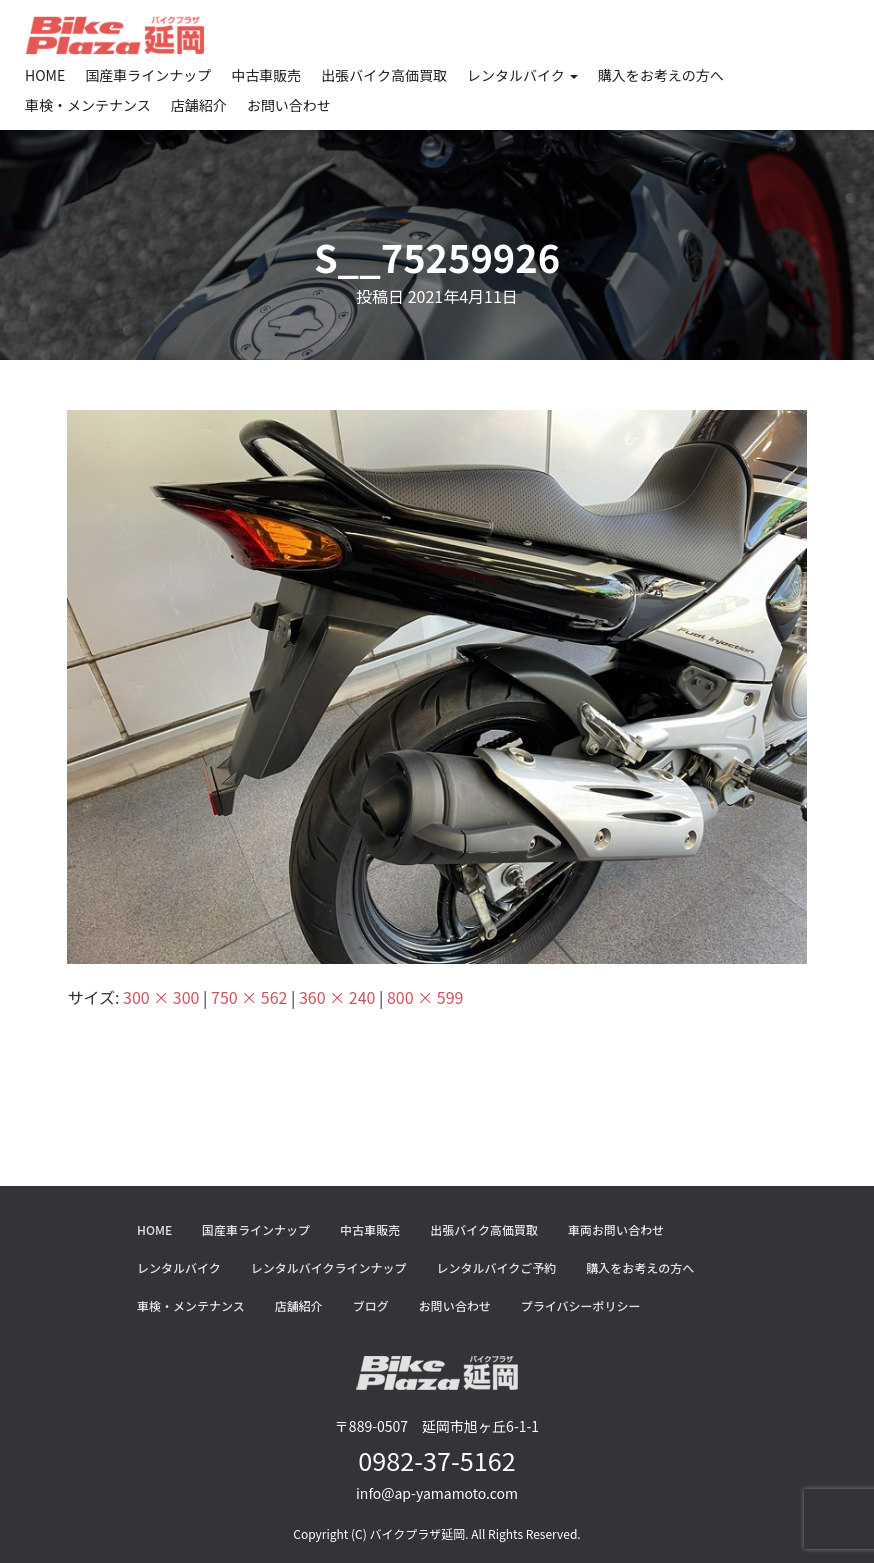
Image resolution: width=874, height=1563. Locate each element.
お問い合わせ (289, 105)
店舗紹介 (199, 105)
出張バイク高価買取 (384, 75)
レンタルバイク (522, 75)
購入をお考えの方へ (661, 75)
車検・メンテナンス (88, 105)
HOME (45, 75)
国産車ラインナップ (148, 75)
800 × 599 (425, 997)
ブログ (371, 1305)
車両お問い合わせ (616, 1229)
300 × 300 (161, 997)
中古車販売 (266, 75)
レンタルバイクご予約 (497, 1267)
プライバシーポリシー (581, 1305)
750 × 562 (249, 997)
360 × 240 (337, 997)
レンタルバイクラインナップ (329, 1267)
